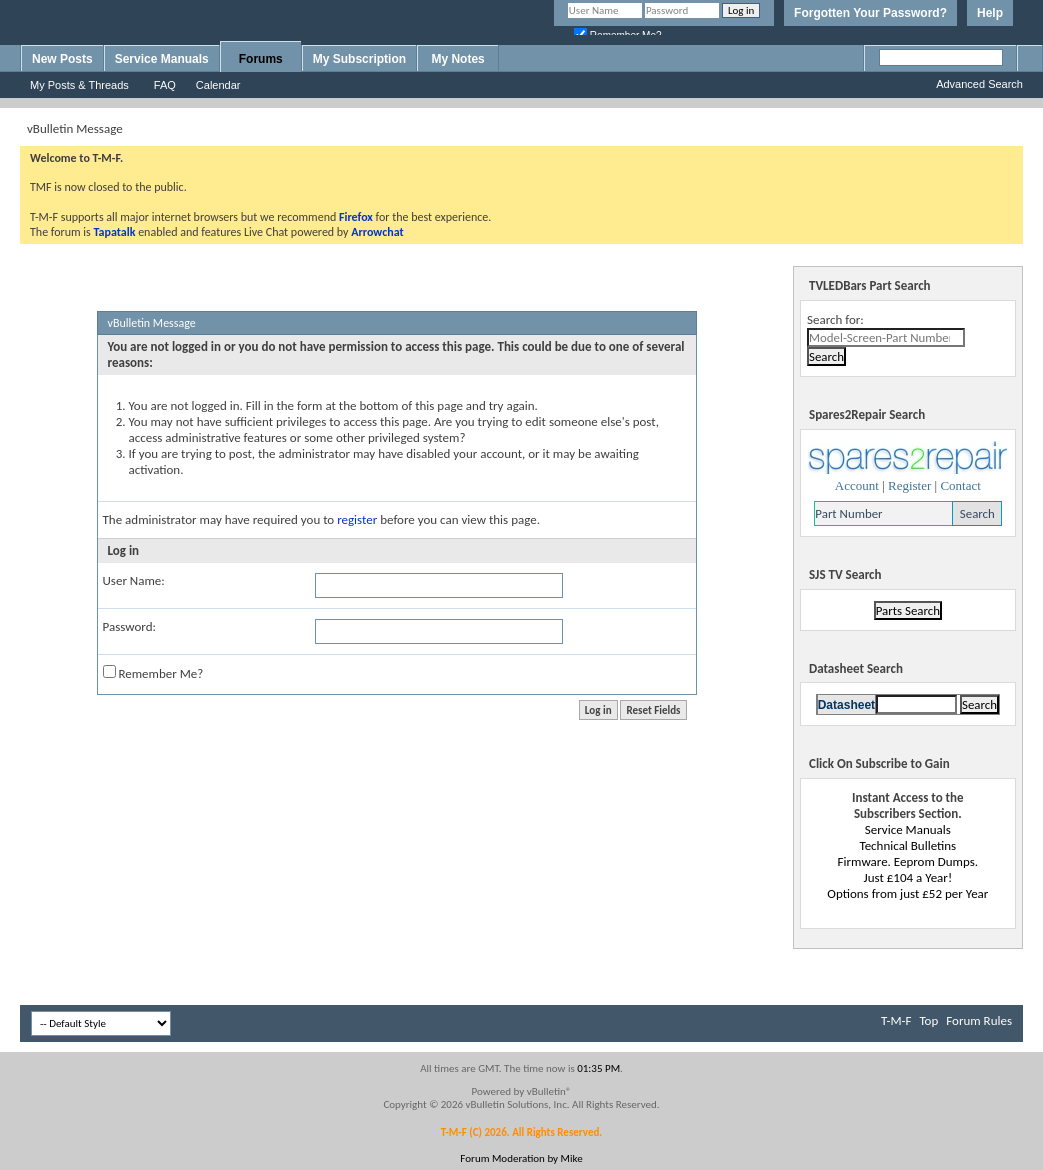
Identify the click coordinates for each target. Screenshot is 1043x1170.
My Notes (457, 59)
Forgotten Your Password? (870, 13)
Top (928, 1020)
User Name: (134, 580)
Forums (261, 59)
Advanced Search (979, 84)
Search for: (835, 319)
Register (909, 485)
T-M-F (896, 1020)
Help (990, 13)
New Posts (62, 59)
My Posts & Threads (79, 85)
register (357, 519)
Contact (960, 485)
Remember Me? (153, 673)
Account (857, 485)
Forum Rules (979, 1020)
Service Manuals (162, 59)
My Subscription (359, 59)
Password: (129, 626)
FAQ (165, 85)
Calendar (218, 85)
